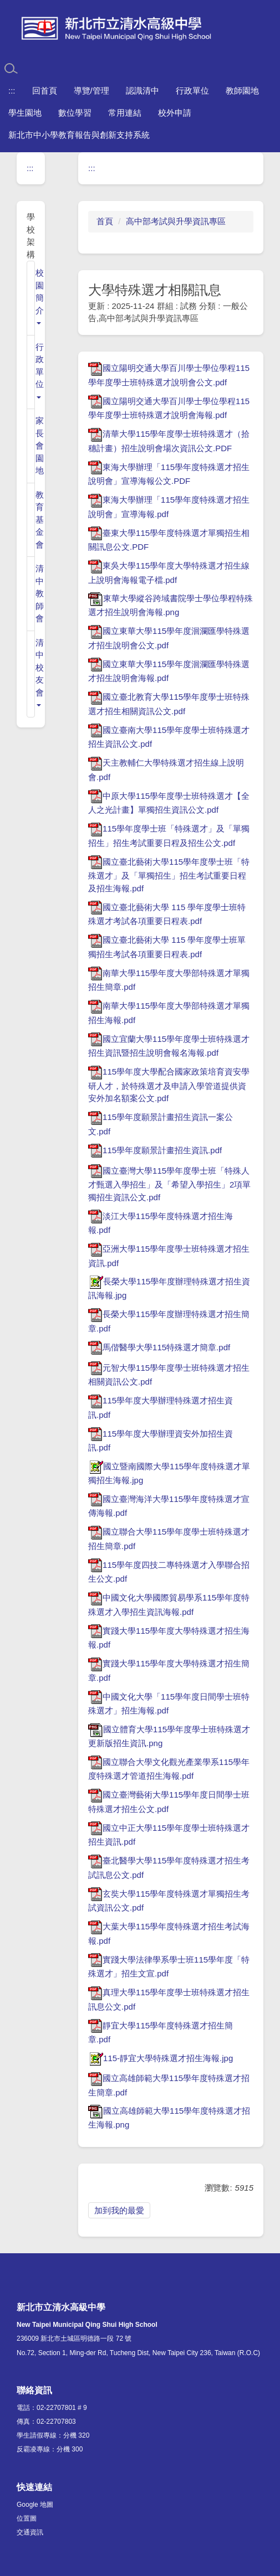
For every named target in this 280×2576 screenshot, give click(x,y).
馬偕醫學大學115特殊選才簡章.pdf (159, 1347)
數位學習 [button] (74, 112)
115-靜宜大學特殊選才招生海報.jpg (160, 2058)
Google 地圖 (35, 2504)
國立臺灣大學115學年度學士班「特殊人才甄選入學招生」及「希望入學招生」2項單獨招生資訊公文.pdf (169, 1184)
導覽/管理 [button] (91, 90)
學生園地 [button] (25, 112)
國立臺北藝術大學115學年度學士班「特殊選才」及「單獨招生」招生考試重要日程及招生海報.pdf (169, 875)
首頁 (104, 221)
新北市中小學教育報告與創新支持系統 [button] (79, 135)
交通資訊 (30, 2532)
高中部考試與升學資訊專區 (176, 221)
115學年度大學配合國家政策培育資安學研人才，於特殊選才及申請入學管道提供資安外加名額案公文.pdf (169, 1085)
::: (12, 90)
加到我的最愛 (119, 2210)
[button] (35, 298)
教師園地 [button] (242, 90)
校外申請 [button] (174, 112)
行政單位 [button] (192, 90)
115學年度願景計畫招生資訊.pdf (155, 1150)
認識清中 (142, 90)
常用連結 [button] (124, 112)
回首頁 (44, 90)
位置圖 (27, 2518)
